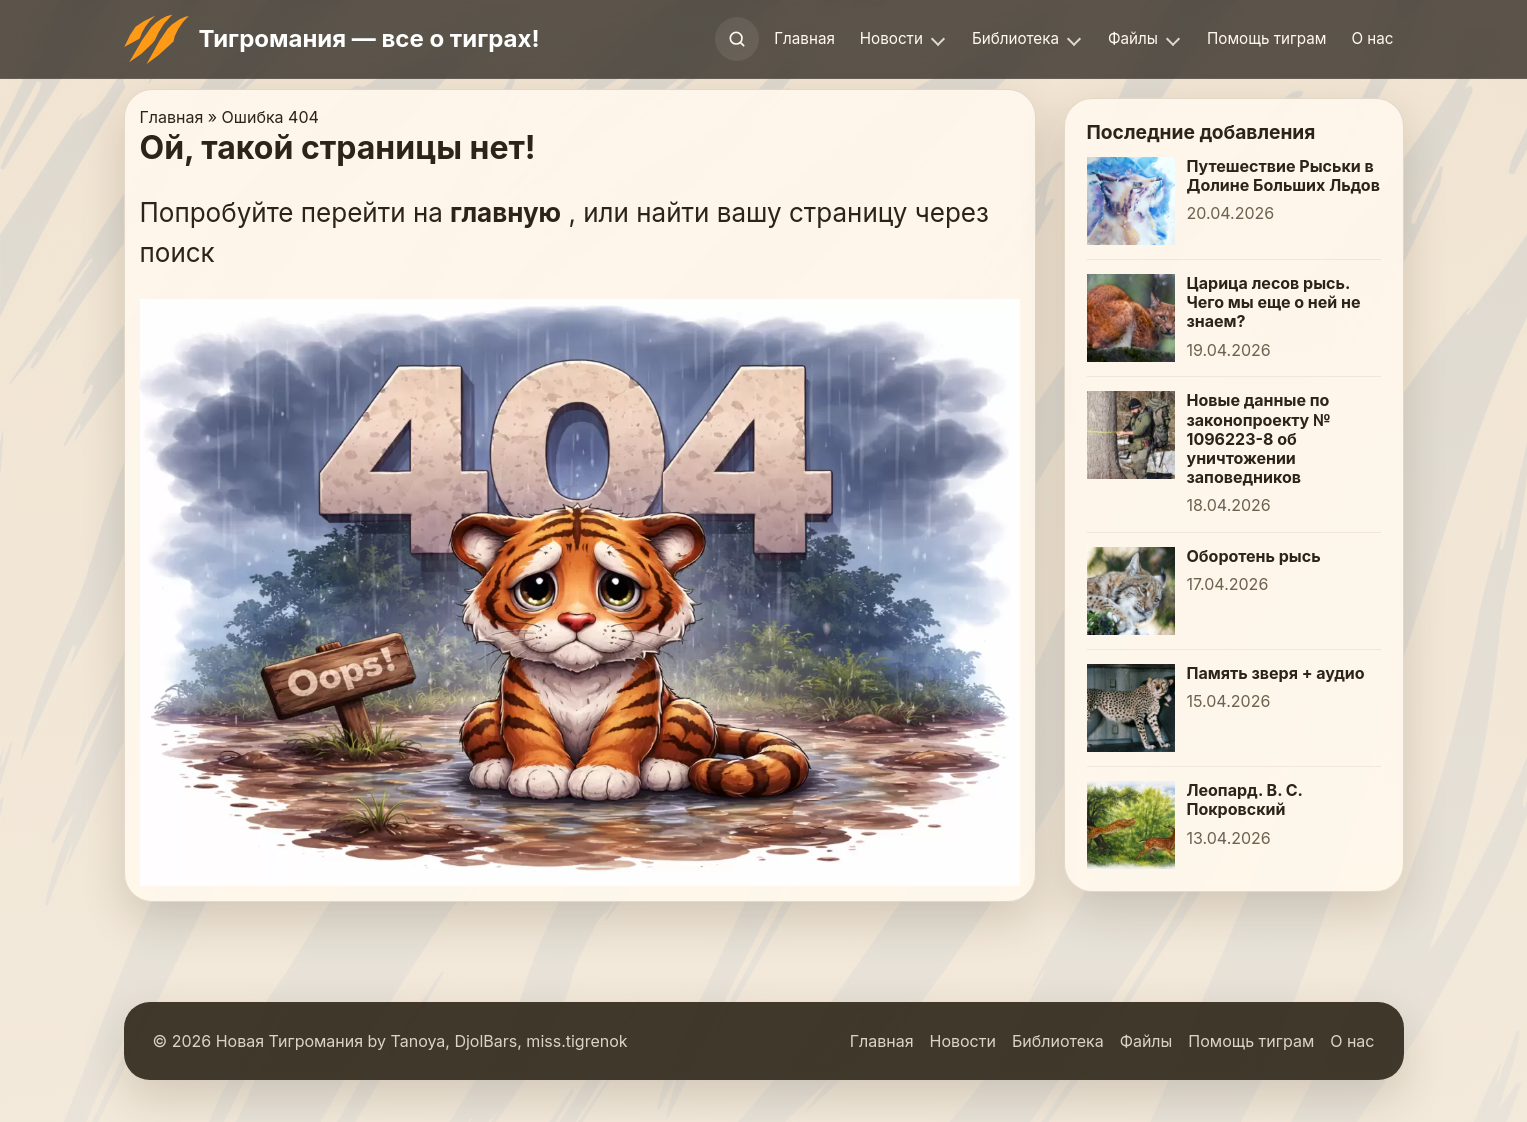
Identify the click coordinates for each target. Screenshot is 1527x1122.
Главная (804, 38)
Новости (891, 38)
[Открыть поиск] (737, 39)
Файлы (1133, 38)
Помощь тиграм (1266, 38)
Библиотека (1015, 38)
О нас (1372, 38)
